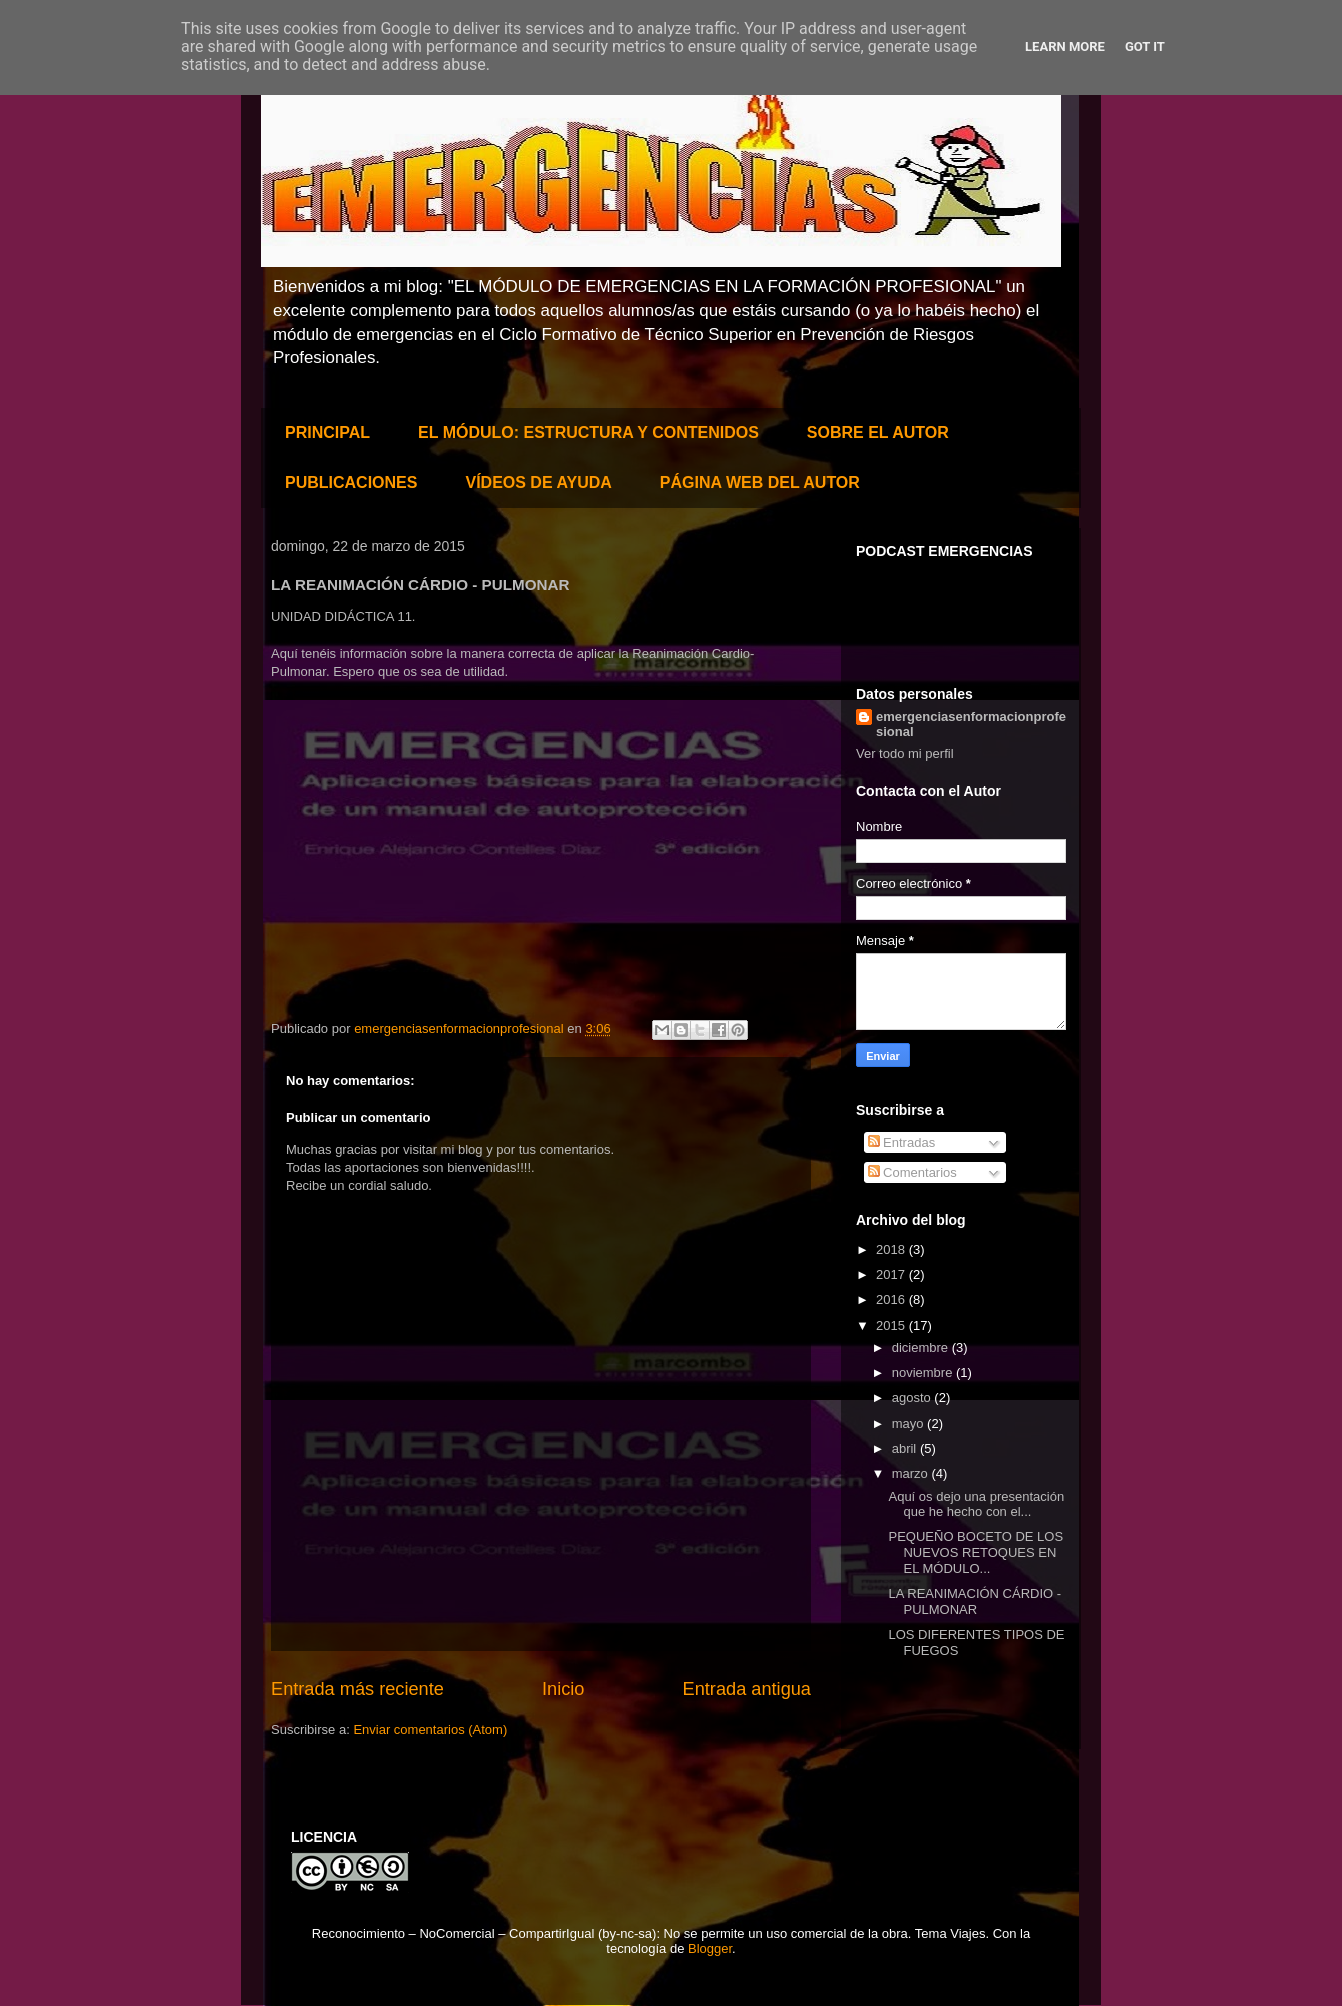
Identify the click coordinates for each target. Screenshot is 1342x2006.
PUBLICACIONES (351, 482)
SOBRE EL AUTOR (878, 432)
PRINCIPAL (327, 432)
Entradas (902, 1142)
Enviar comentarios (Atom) (430, 1729)
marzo (912, 1473)
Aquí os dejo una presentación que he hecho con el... (976, 1504)
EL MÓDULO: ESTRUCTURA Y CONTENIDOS (588, 432)
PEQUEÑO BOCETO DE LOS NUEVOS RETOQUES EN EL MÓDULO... (975, 1552)
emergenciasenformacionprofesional (971, 724)
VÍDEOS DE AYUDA (538, 482)
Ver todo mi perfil (905, 753)
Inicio (563, 1689)
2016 (892, 1299)
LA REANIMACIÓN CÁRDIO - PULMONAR (974, 1601)
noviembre (924, 1372)
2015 (892, 1325)
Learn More (1065, 46)
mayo (909, 1423)
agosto (913, 1397)
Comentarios (912, 1172)
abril (906, 1448)
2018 (892, 1249)
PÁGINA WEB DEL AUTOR (760, 482)
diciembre (922, 1347)
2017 (892, 1274)
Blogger (710, 1948)
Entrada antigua (747, 1689)
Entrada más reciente (357, 1689)
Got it (1145, 46)
